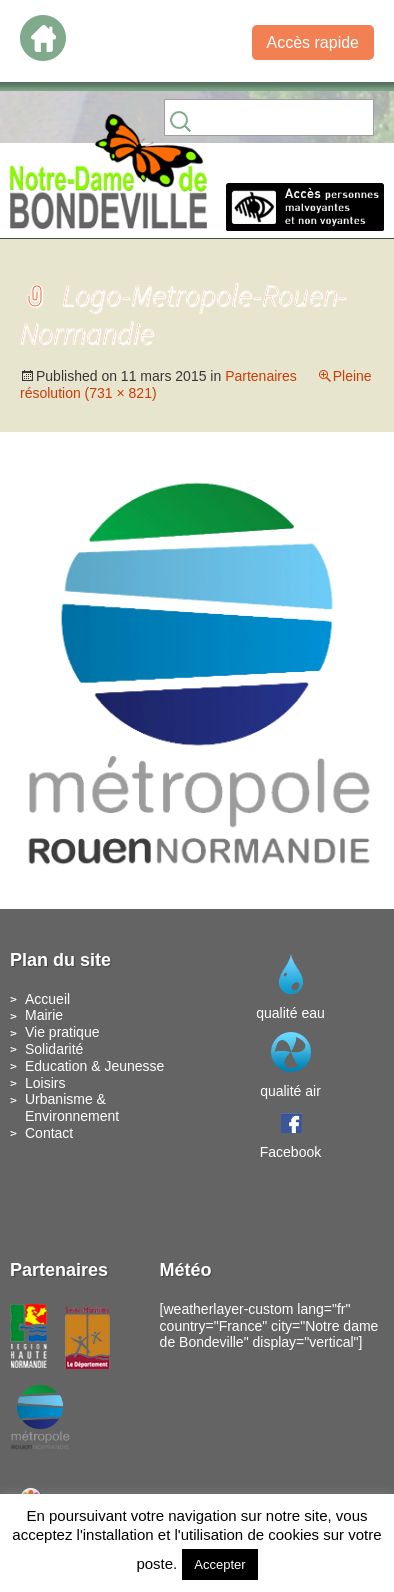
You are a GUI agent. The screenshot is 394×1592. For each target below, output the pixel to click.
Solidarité (54, 1049)
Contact (49, 1133)
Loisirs (45, 1083)
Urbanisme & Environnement (72, 1107)
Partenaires (261, 376)
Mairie (44, 1015)
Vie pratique (62, 1032)
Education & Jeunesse (94, 1066)
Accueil (47, 999)
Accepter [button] (219, 1564)
